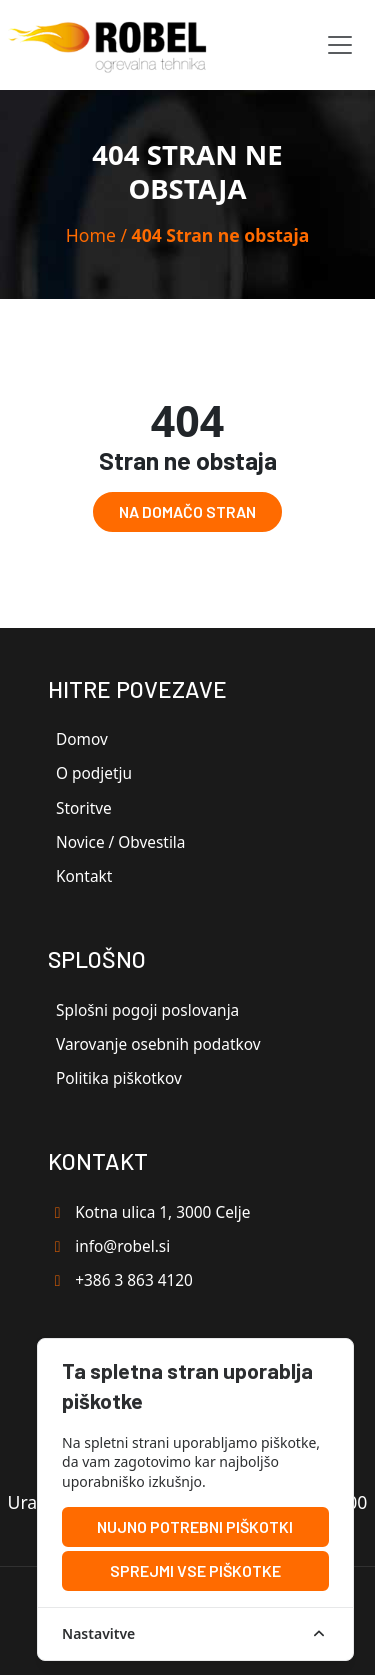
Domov (82, 739)
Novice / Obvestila (120, 842)
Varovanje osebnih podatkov (158, 1044)
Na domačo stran (187, 511)
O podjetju (94, 773)
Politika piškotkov (119, 1078)
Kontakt (84, 876)
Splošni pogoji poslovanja (147, 1010)
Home (91, 235)
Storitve (84, 808)
